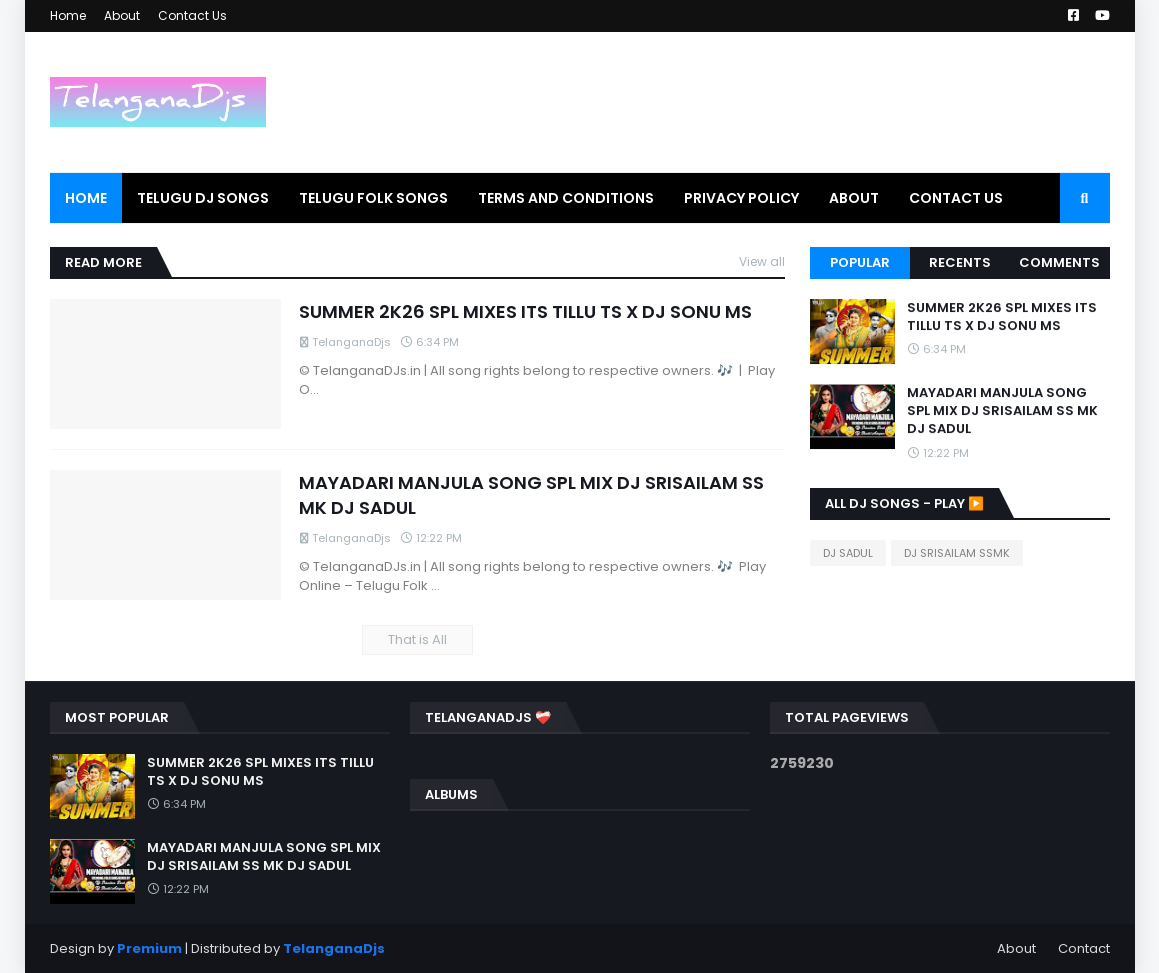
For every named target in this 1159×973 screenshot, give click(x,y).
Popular (860, 262)
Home (68, 15)
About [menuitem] (854, 198)
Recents (960, 262)
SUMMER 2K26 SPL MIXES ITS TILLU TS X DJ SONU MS (525, 311)
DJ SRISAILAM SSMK (957, 553)
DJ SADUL (848, 553)
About (122, 15)
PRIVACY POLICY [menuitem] (741, 198)
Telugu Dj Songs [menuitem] (203, 198)
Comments (1059, 262)
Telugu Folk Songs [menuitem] (373, 198)
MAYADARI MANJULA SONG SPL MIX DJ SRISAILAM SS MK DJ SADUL (531, 495)
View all (762, 261)
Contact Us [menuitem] (956, 198)
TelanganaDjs (334, 948)
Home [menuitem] (86, 198)
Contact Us (192, 15)
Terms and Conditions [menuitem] (566, 198)
